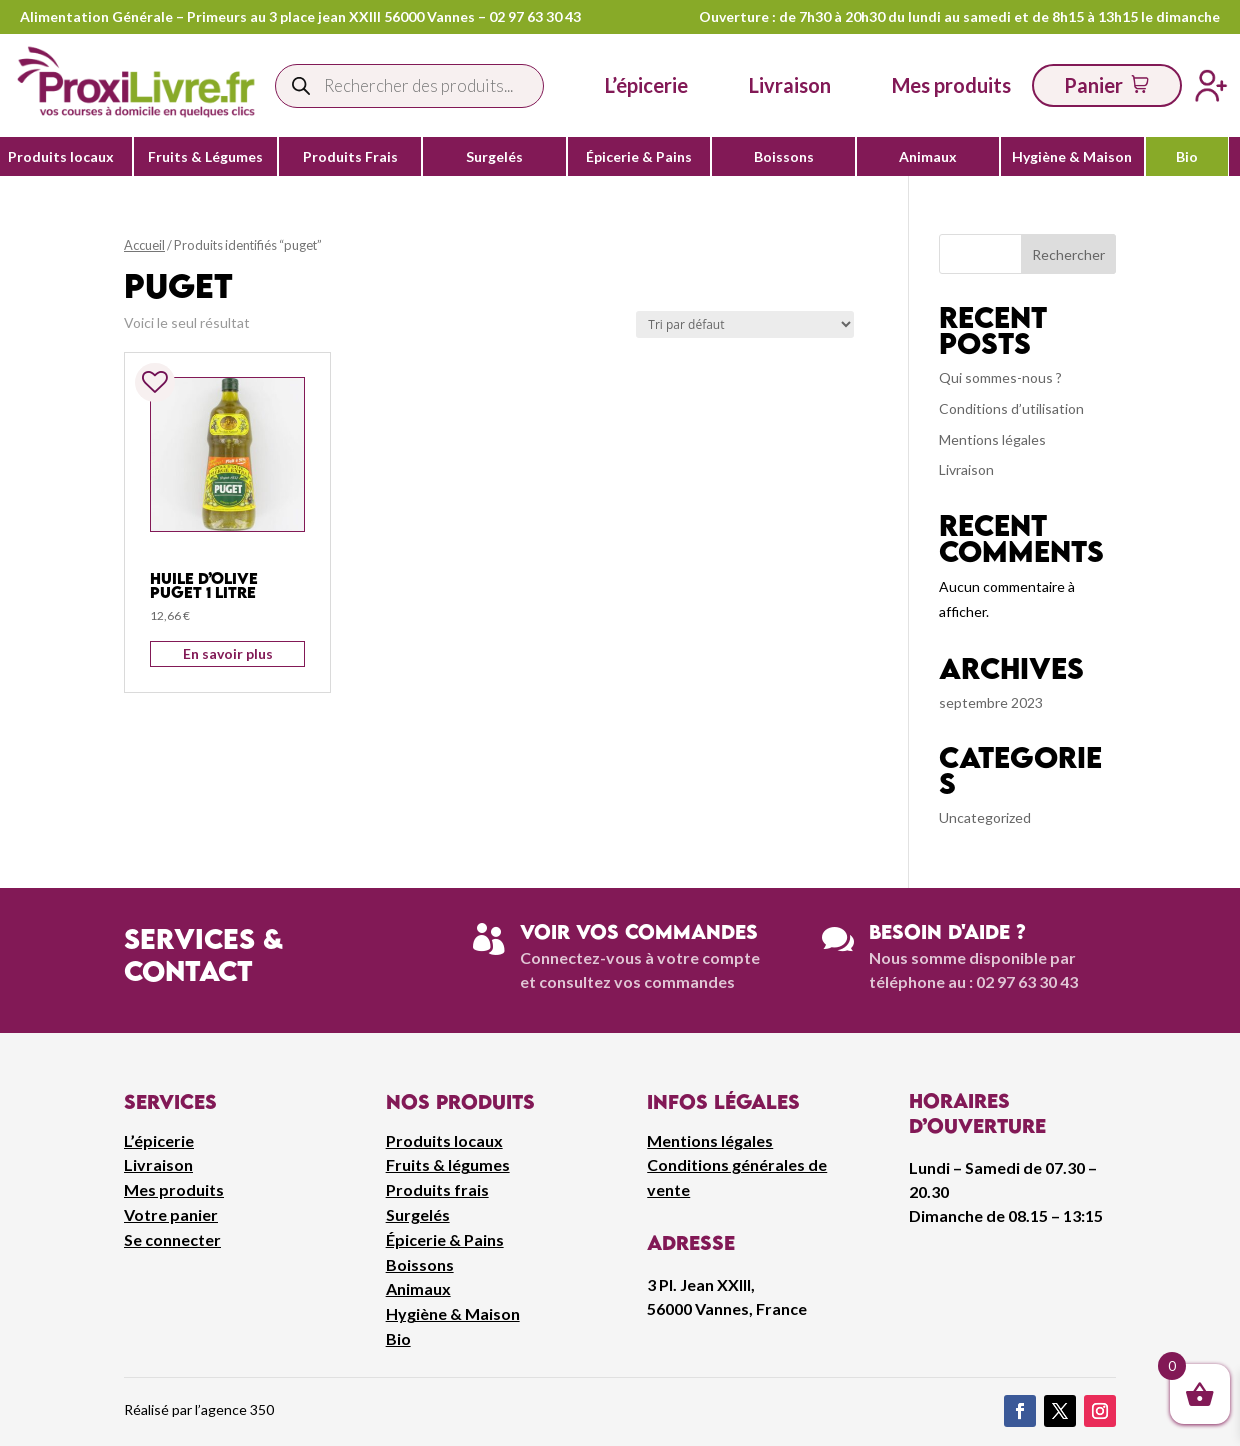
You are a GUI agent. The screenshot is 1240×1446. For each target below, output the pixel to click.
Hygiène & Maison (1072, 157)
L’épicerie (646, 85)
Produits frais (437, 1189)
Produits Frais (350, 157)
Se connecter (172, 1239)
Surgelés (494, 157)
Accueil (144, 245)
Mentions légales (992, 439)
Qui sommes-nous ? (1000, 377)
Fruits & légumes (448, 1164)
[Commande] (745, 324)
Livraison (966, 469)
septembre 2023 (991, 702)
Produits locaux (61, 157)
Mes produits (174, 1189)
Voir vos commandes (639, 931)
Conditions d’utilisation (1011, 408)
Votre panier (171, 1214)
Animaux (928, 157)
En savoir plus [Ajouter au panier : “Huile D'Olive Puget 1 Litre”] (228, 653)
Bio (1187, 157)
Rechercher (1068, 254)
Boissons (784, 157)
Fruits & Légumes (205, 157)
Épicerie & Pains (639, 157)
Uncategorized (985, 817)
